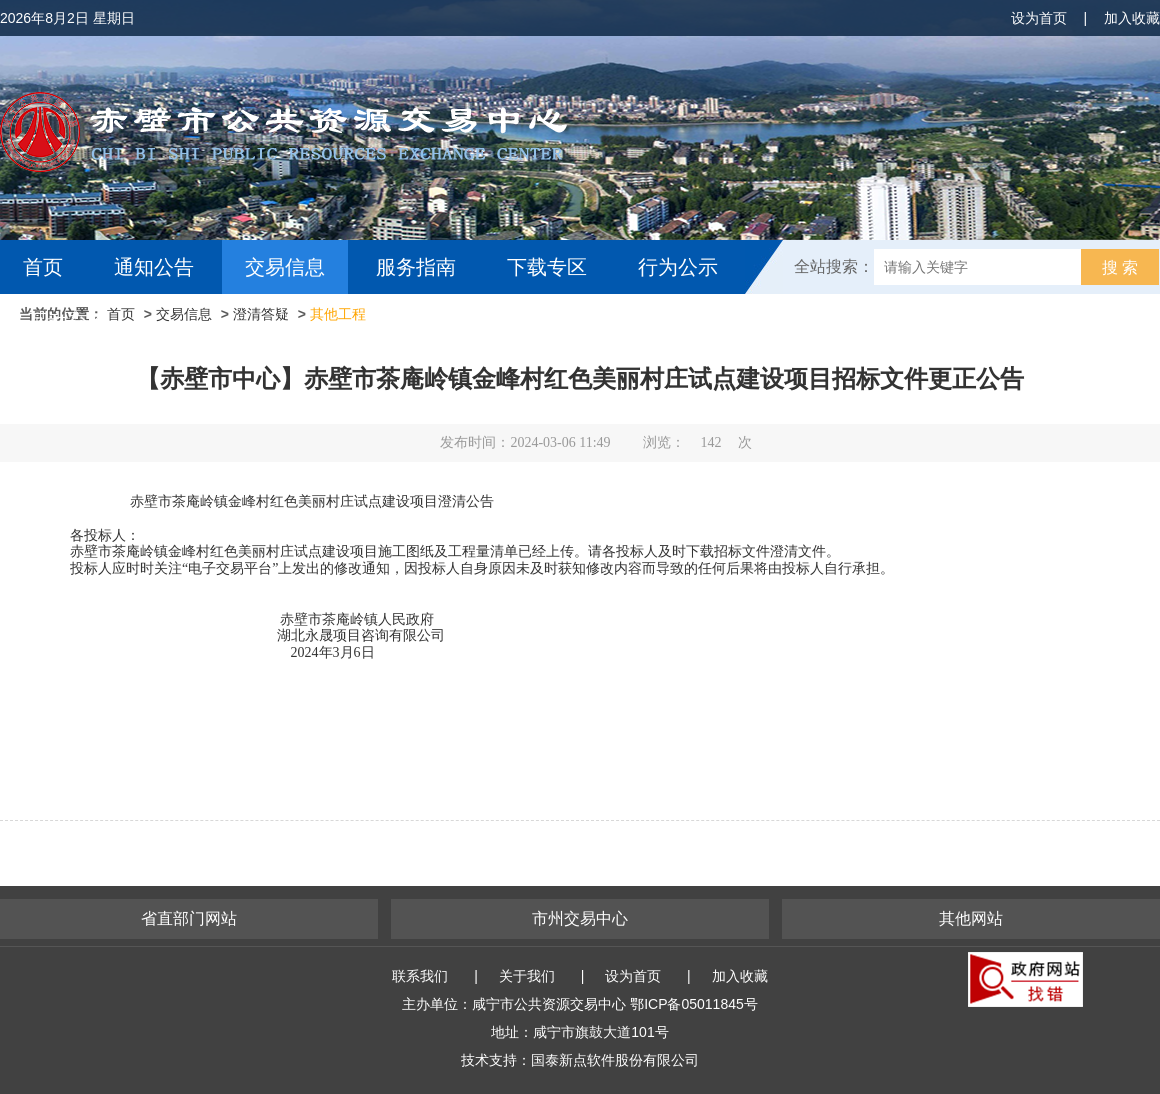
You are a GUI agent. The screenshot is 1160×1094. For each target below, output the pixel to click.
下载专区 (547, 267)
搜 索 (1120, 267)
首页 (43, 267)
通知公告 (154, 267)
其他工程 (338, 314)
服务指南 (416, 267)
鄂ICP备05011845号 (694, 1004)
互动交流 (68, 321)
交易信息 (285, 267)
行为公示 (678, 267)
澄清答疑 (261, 314)
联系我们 (420, 976)
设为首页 (1039, 18)
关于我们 (527, 976)
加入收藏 (1132, 18)
